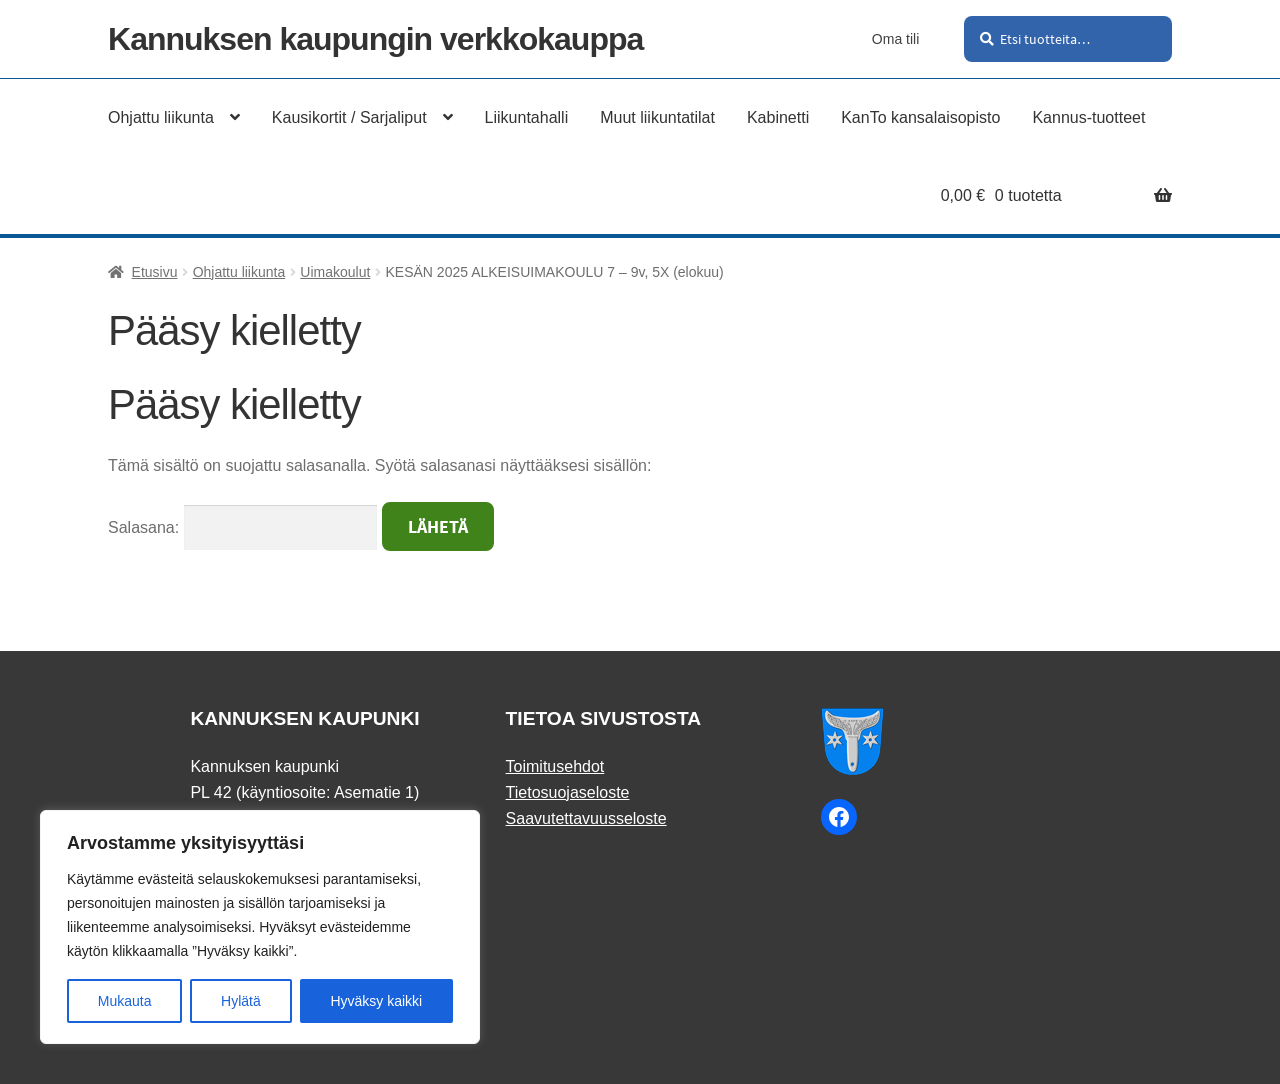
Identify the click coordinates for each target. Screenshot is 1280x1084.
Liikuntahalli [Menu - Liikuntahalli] (527, 117)
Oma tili (895, 39)
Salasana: (242, 527)
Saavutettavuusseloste (586, 818)
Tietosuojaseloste (568, 792)
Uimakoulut (335, 272)
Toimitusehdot (555, 766)
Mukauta (125, 1001)
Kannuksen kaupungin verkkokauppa (375, 39)
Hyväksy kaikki (376, 1001)
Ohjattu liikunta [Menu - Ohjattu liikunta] (161, 117)
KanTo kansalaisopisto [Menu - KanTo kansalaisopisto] (920, 117)
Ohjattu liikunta (239, 272)
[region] (260, 927)
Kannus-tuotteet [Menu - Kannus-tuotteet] (1088, 117)
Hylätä (241, 1001)
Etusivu (155, 272)
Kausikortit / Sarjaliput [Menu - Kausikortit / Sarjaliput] (349, 117)
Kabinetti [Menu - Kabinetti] (778, 117)
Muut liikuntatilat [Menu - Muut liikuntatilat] (657, 117)
